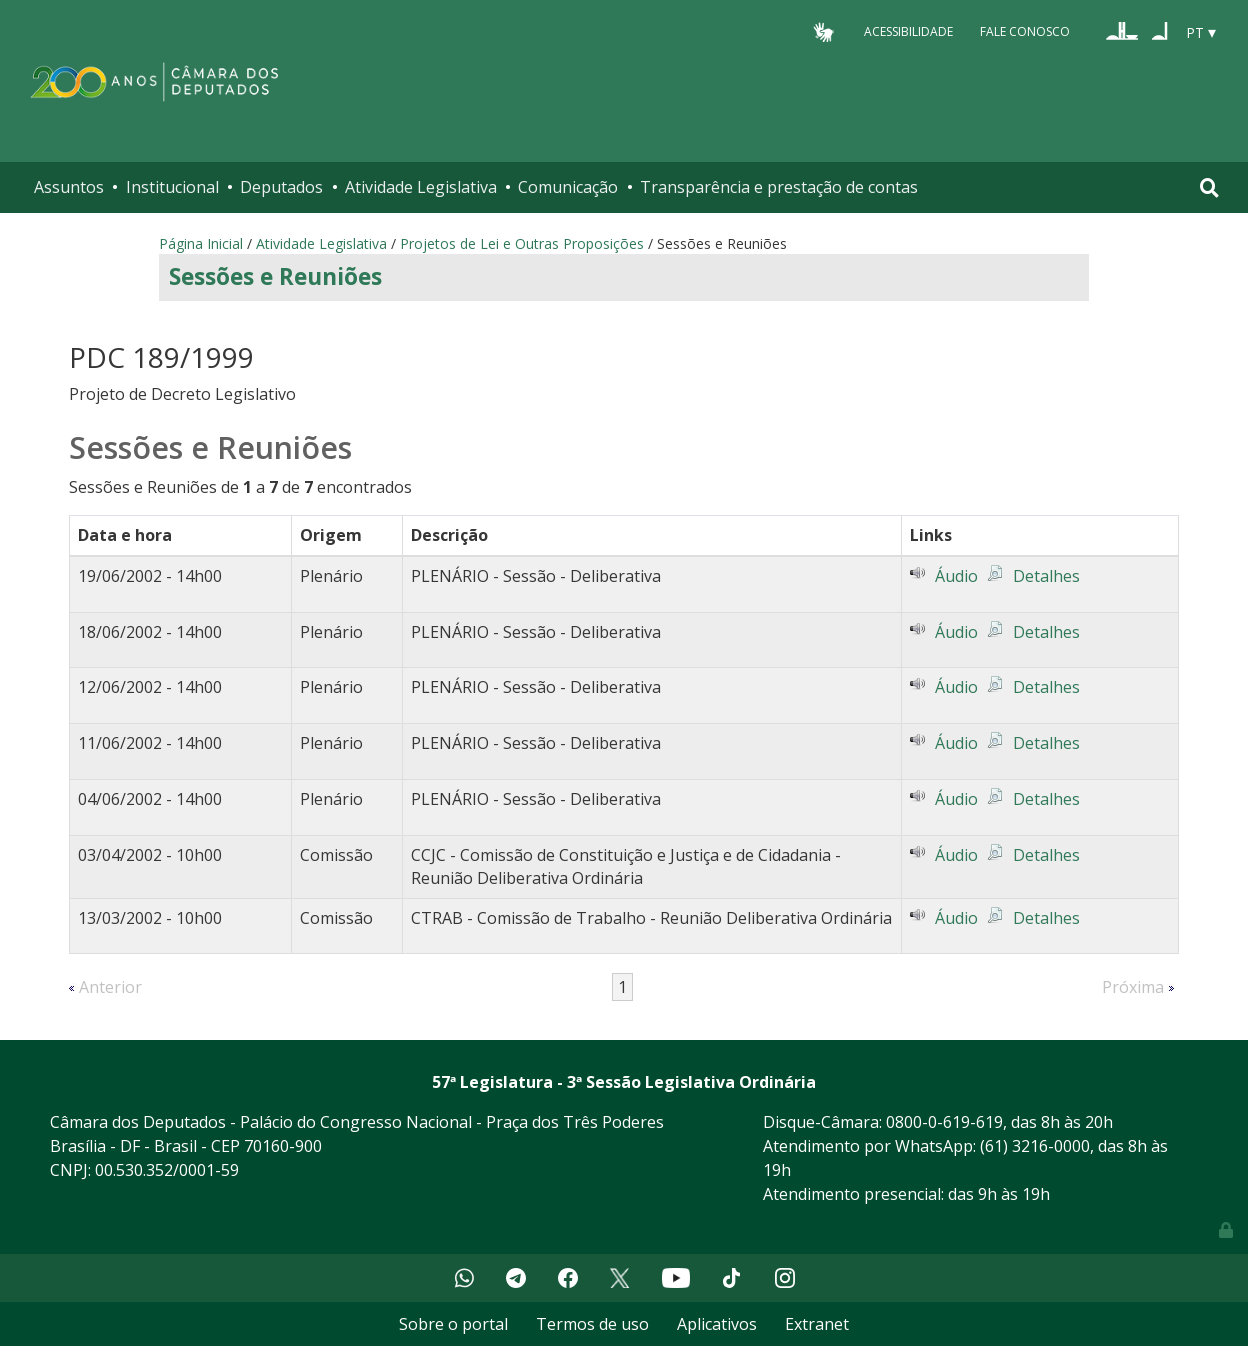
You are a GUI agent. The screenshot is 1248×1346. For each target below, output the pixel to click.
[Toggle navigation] (1209, 187)
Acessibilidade (908, 31)
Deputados (281, 187)
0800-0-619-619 (944, 1122)
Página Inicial (201, 243)
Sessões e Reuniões (275, 276)
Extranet (817, 1324)
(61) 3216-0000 (1035, 1146)
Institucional (172, 187)
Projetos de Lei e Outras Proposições (522, 243)
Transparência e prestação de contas (779, 187)
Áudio (956, 576)
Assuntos (69, 187)
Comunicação (568, 187)
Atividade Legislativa (421, 187)
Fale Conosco (1025, 31)
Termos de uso (592, 1324)
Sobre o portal (453, 1324)
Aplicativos (717, 1324)
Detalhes (1046, 576)
